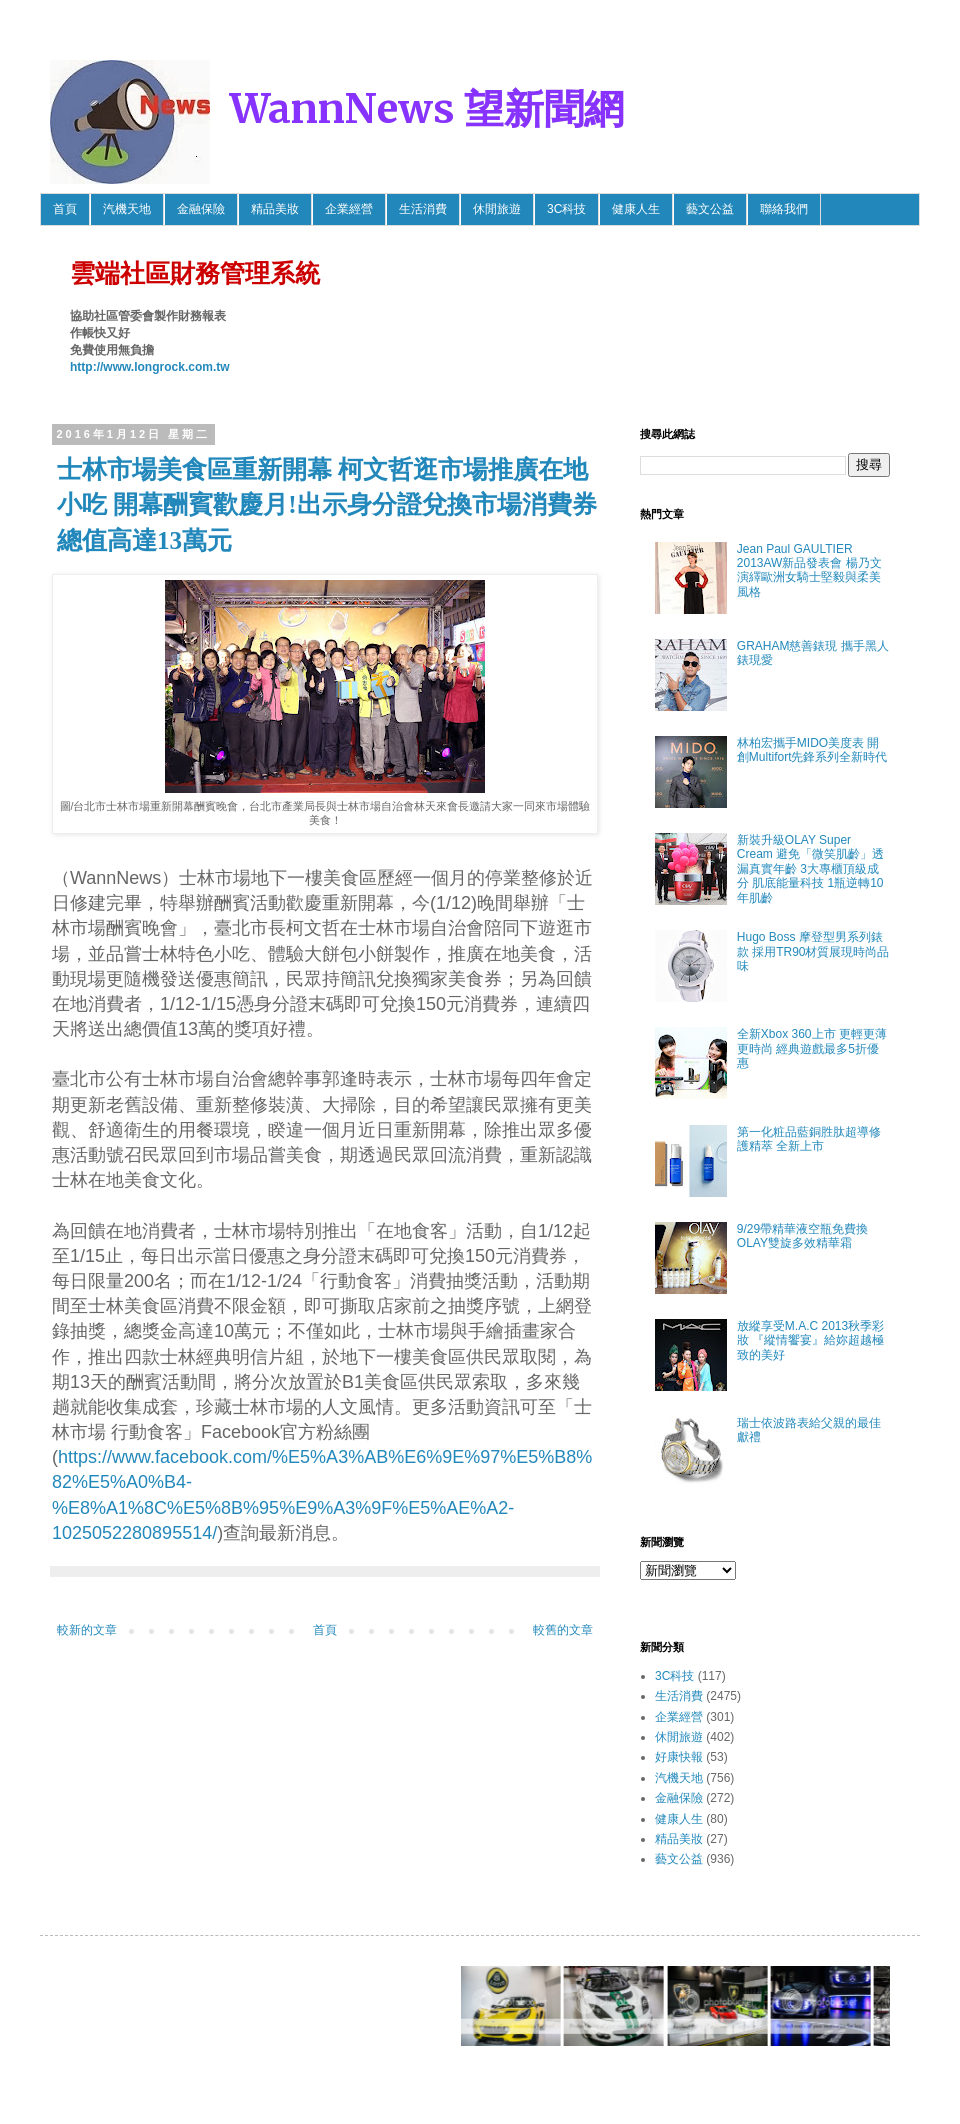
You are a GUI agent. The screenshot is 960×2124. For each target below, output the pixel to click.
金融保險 (201, 209)
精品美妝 (275, 209)
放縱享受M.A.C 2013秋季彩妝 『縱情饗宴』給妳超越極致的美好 (810, 1340)
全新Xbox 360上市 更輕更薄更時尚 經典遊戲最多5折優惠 (812, 1048)
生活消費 (423, 209)
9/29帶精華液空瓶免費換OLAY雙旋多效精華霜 (802, 1236)
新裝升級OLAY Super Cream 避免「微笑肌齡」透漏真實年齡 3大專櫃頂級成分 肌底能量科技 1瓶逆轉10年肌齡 (810, 869)
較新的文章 (87, 1630)
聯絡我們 (784, 209)
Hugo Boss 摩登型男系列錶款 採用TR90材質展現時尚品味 (813, 951)
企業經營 (349, 209)
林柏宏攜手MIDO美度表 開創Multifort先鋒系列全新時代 (812, 750)
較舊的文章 (563, 1630)
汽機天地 (127, 209)
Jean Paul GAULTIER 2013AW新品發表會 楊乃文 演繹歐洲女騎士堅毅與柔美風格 (809, 570)
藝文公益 (710, 209)
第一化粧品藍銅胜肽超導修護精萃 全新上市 (809, 1139)
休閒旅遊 (497, 209)
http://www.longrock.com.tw (150, 367)
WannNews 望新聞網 (427, 109)
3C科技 (566, 209)
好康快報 (679, 1757)
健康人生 (636, 209)
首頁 (65, 209)
